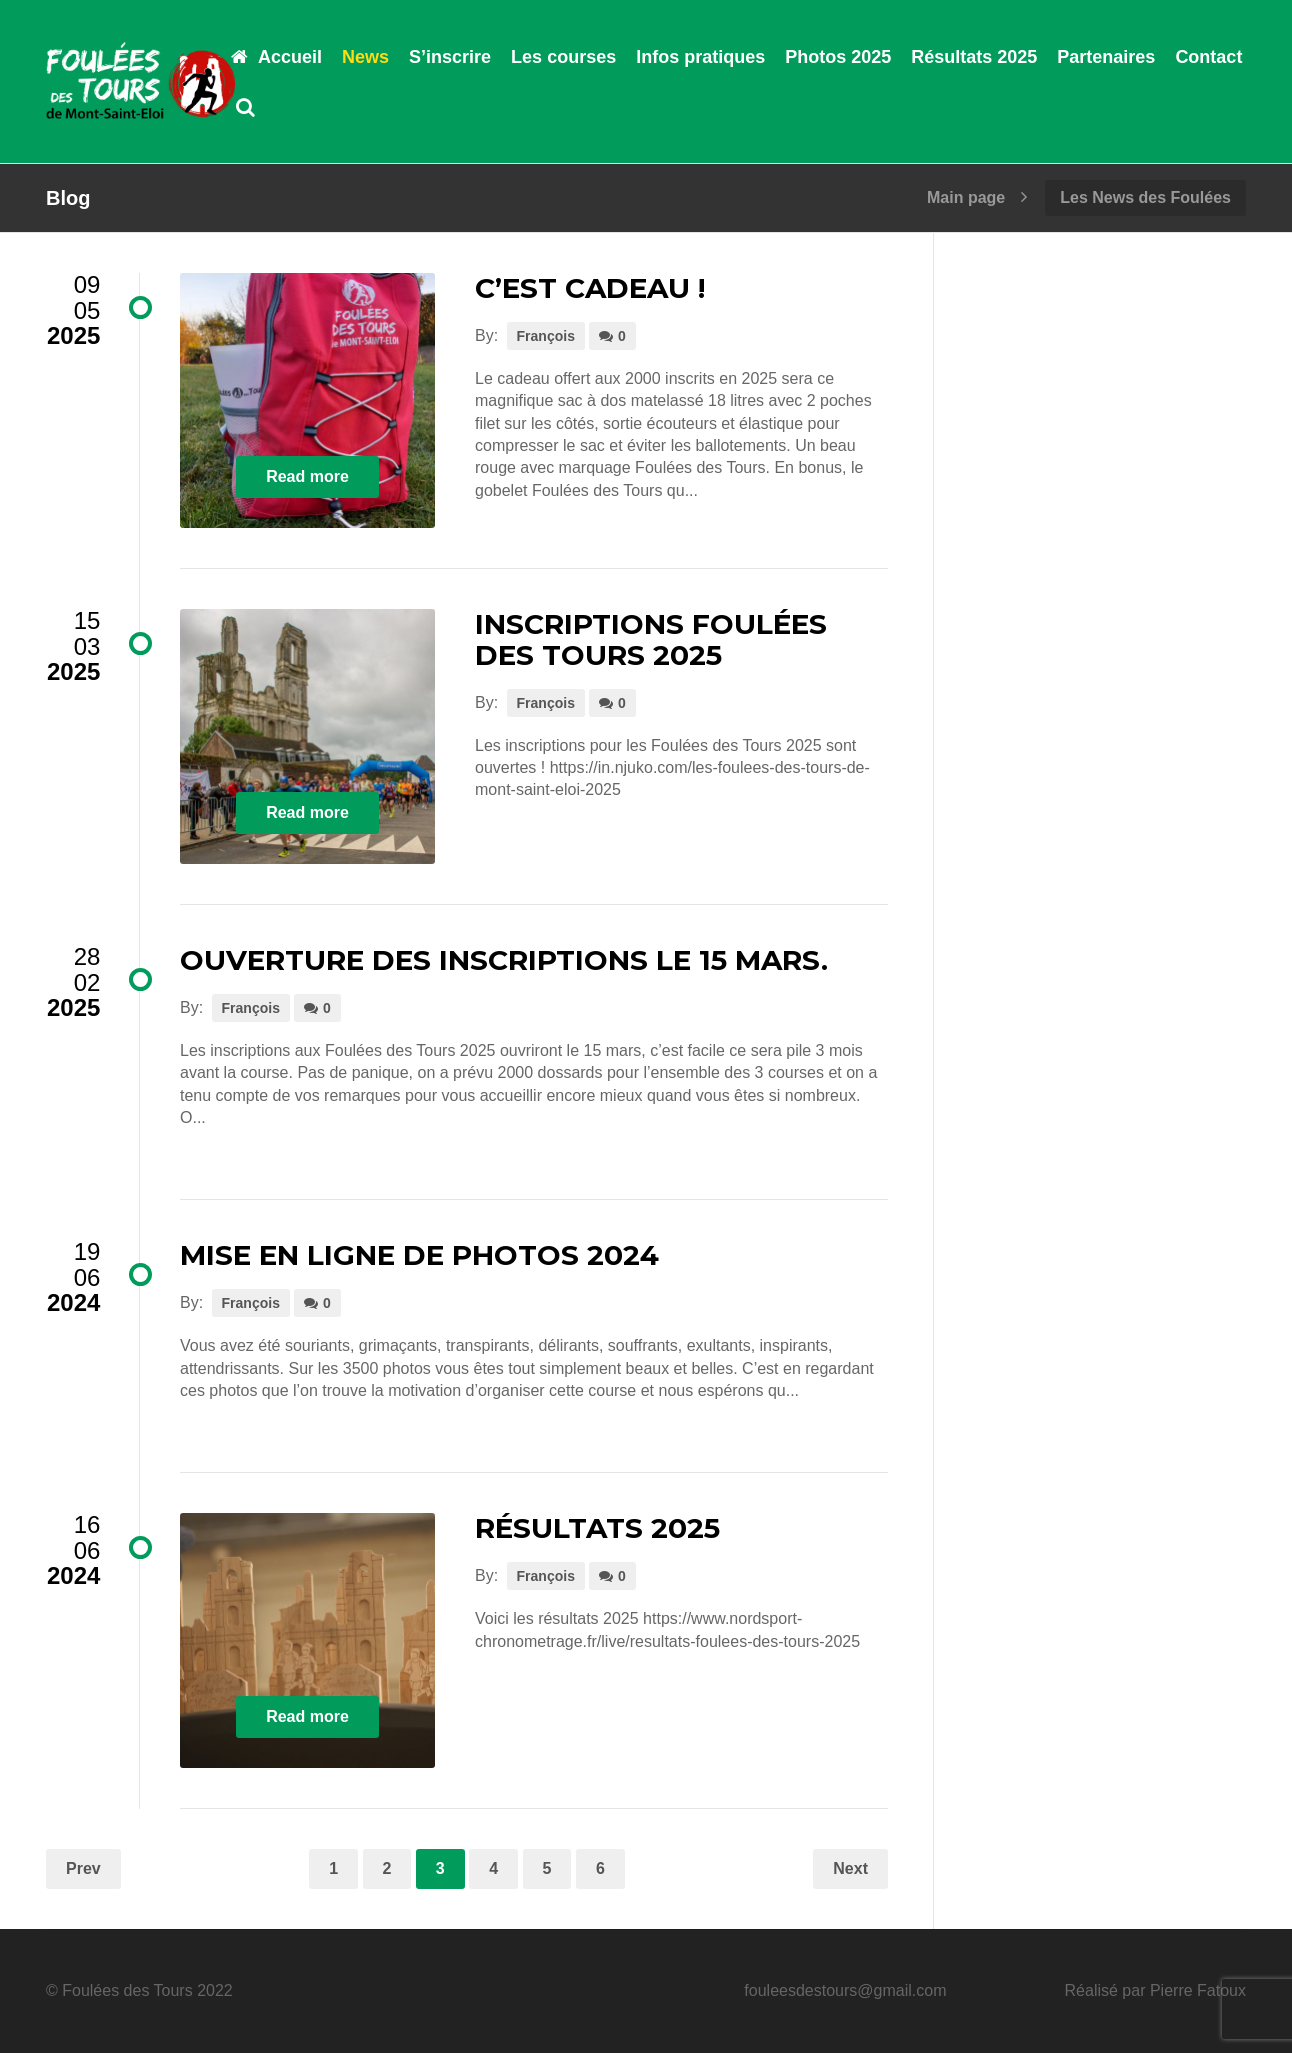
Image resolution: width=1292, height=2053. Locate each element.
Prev (83, 1868)
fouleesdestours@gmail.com (845, 1990)
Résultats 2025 (974, 57)
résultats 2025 (597, 1528)
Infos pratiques (700, 57)
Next (850, 1868)
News (365, 57)
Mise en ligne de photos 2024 (419, 1255)
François (546, 336)
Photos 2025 (838, 57)
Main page (966, 197)
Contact (1208, 57)
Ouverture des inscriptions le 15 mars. (504, 960)
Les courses (563, 57)
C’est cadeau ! (590, 288)
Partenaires (1106, 57)
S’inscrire (450, 57)
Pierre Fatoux (1198, 1990)
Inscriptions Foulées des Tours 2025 (651, 639)
